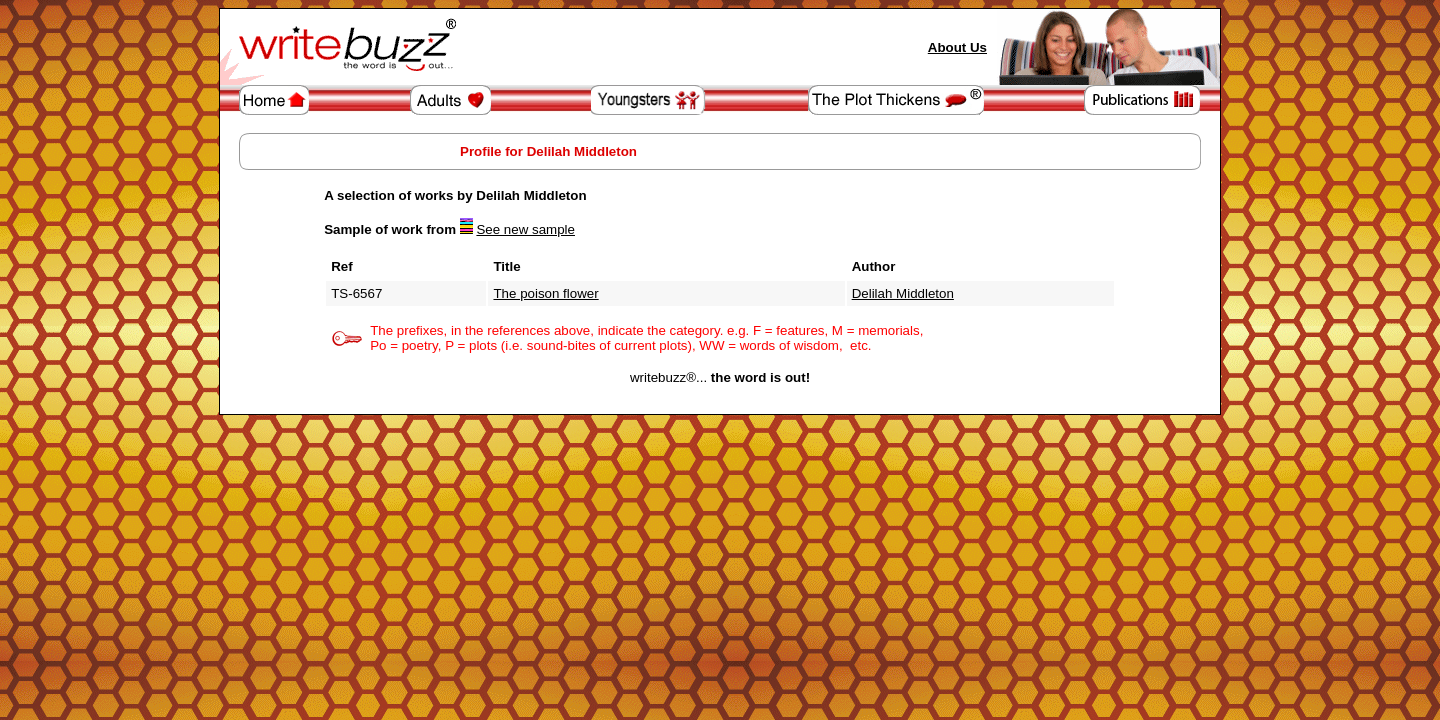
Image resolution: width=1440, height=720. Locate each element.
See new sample (525, 229)
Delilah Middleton (903, 293)
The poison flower (545, 293)
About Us (957, 47)
